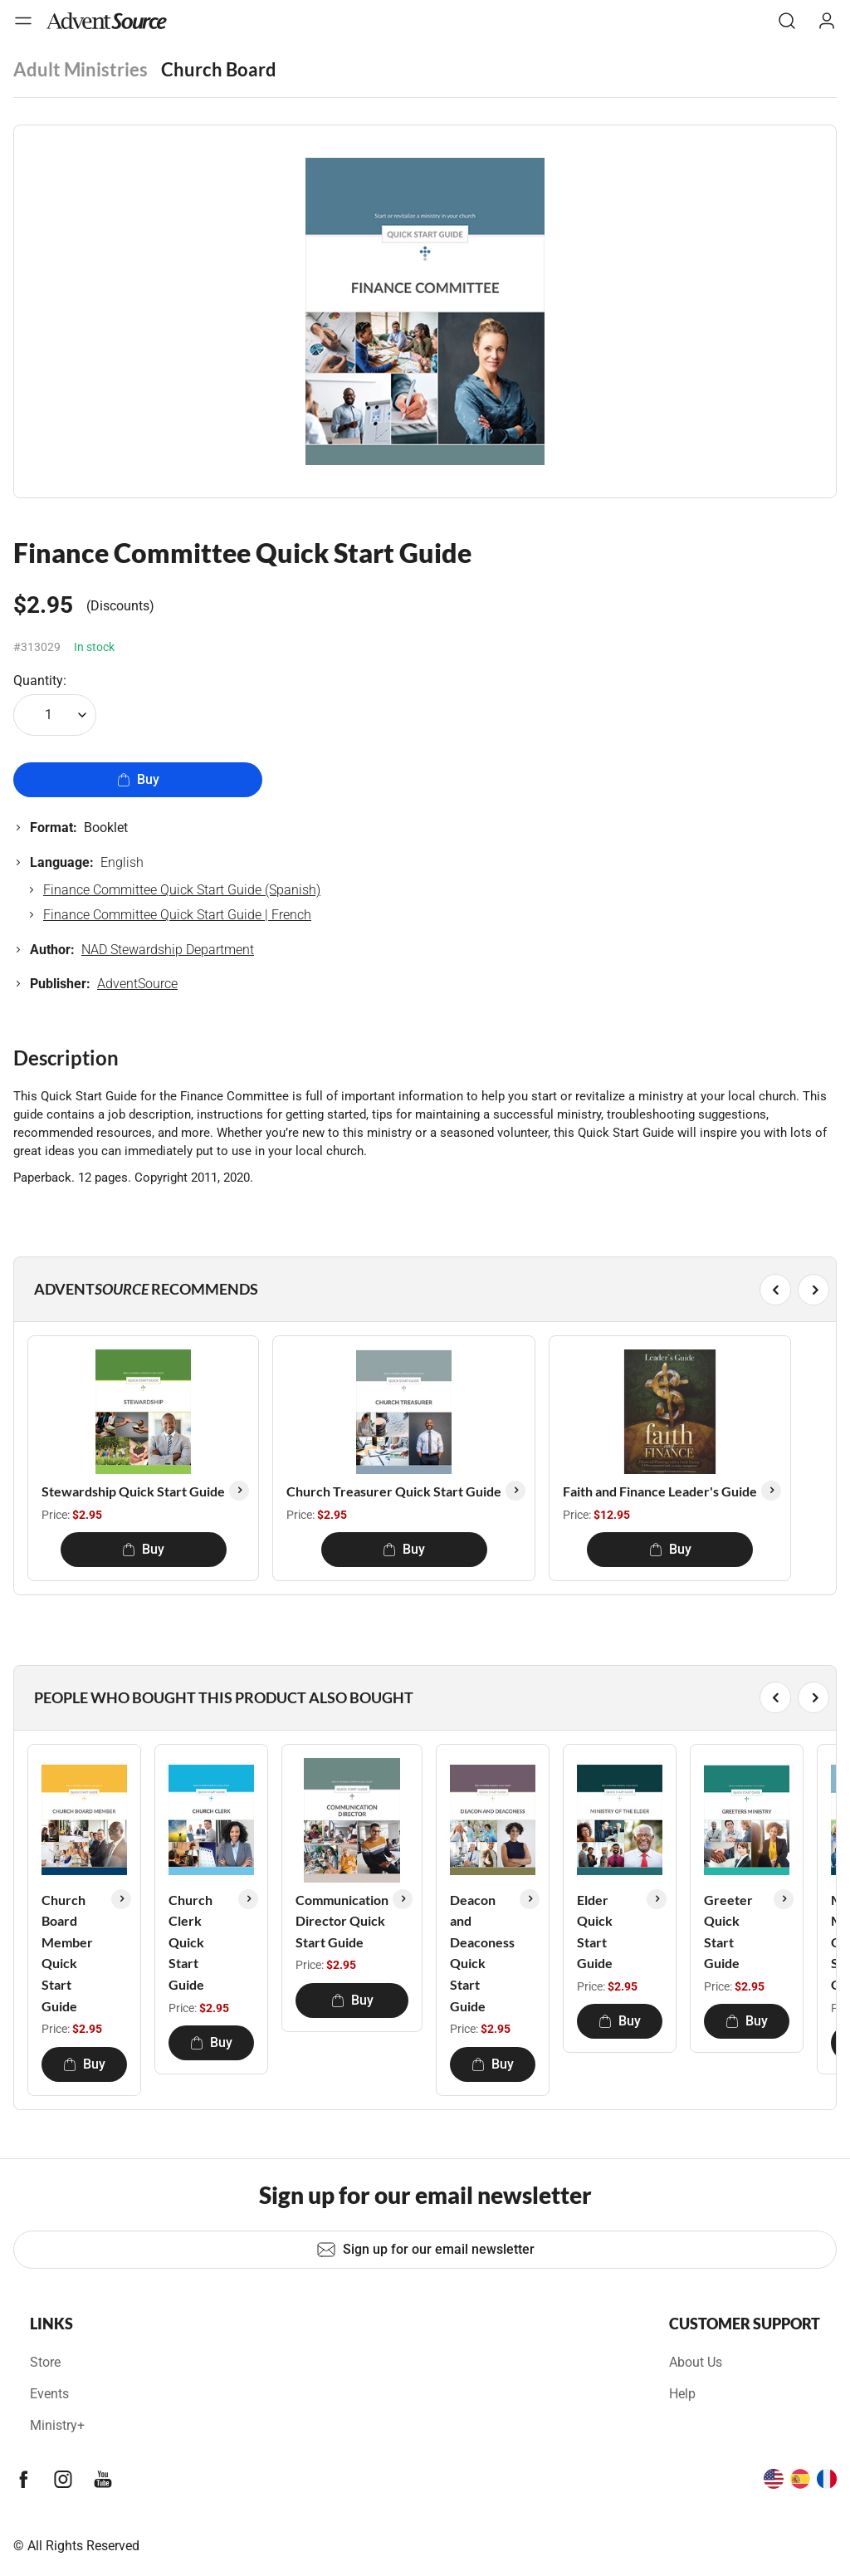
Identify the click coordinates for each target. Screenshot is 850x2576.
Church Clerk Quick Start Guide (190, 1942)
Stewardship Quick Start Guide (133, 1491)
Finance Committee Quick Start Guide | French (177, 915)
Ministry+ (57, 2425)
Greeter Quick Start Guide (728, 1931)
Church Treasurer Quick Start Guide (393, 1491)
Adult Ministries (80, 69)
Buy (138, 779)
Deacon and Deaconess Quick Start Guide (482, 1953)
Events (49, 2394)
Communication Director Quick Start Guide (342, 1921)
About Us (695, 2362)
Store (45, 2362)
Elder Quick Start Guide (595, 1931)
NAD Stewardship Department (167, 949)
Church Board (218, 69)
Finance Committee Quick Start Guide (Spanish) (181, 890)
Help (682, 2394)
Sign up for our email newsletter (425, 2250)
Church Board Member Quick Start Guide (67, 1953)
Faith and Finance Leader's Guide (660, 1491)
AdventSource (137, 984)
